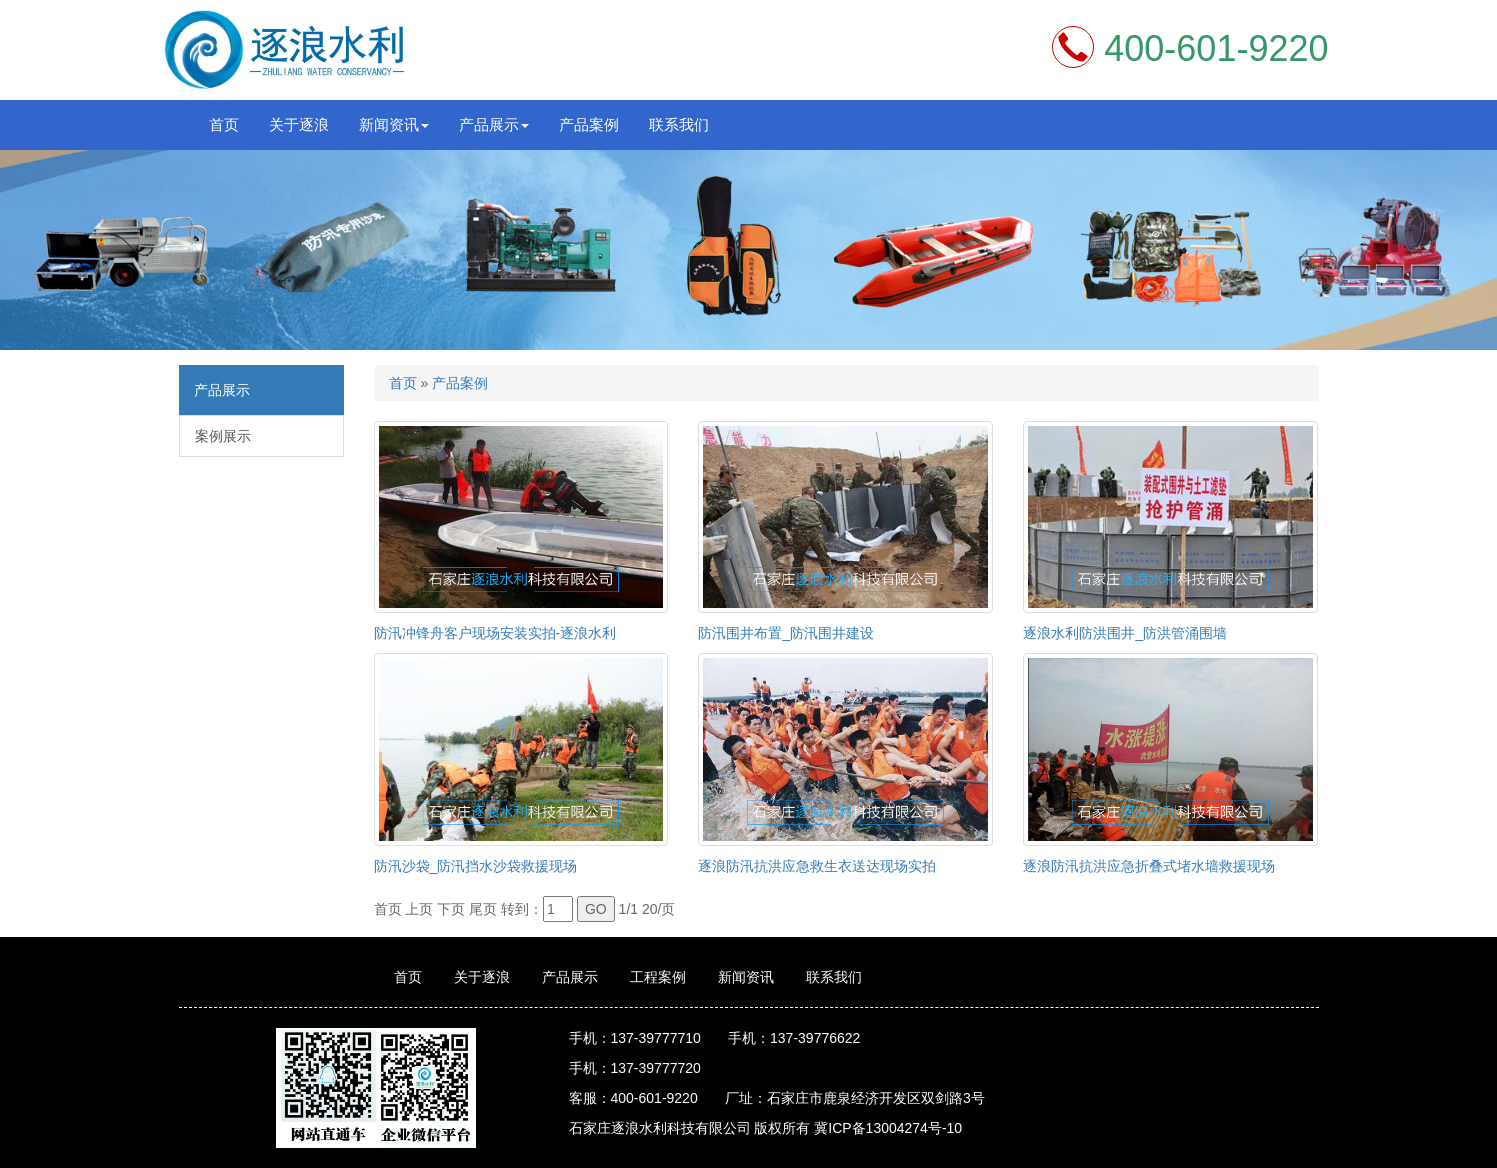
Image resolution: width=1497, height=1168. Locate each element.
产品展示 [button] (494, 124)
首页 (224, 124)
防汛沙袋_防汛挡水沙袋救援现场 (476, 866)
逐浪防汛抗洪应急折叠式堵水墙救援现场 (1149, 866)
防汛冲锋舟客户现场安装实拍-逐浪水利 (495, 633)
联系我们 (679, 124)
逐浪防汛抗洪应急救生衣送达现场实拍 (817, 866)
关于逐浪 (299, 124)
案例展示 (223, 436)
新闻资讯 (746, 977)
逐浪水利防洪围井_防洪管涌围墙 (1125, 633)
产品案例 (589, 124)
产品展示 (570, 977)
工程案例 (658, 977)
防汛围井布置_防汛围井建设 (786, 633)
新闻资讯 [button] (394, 124)
